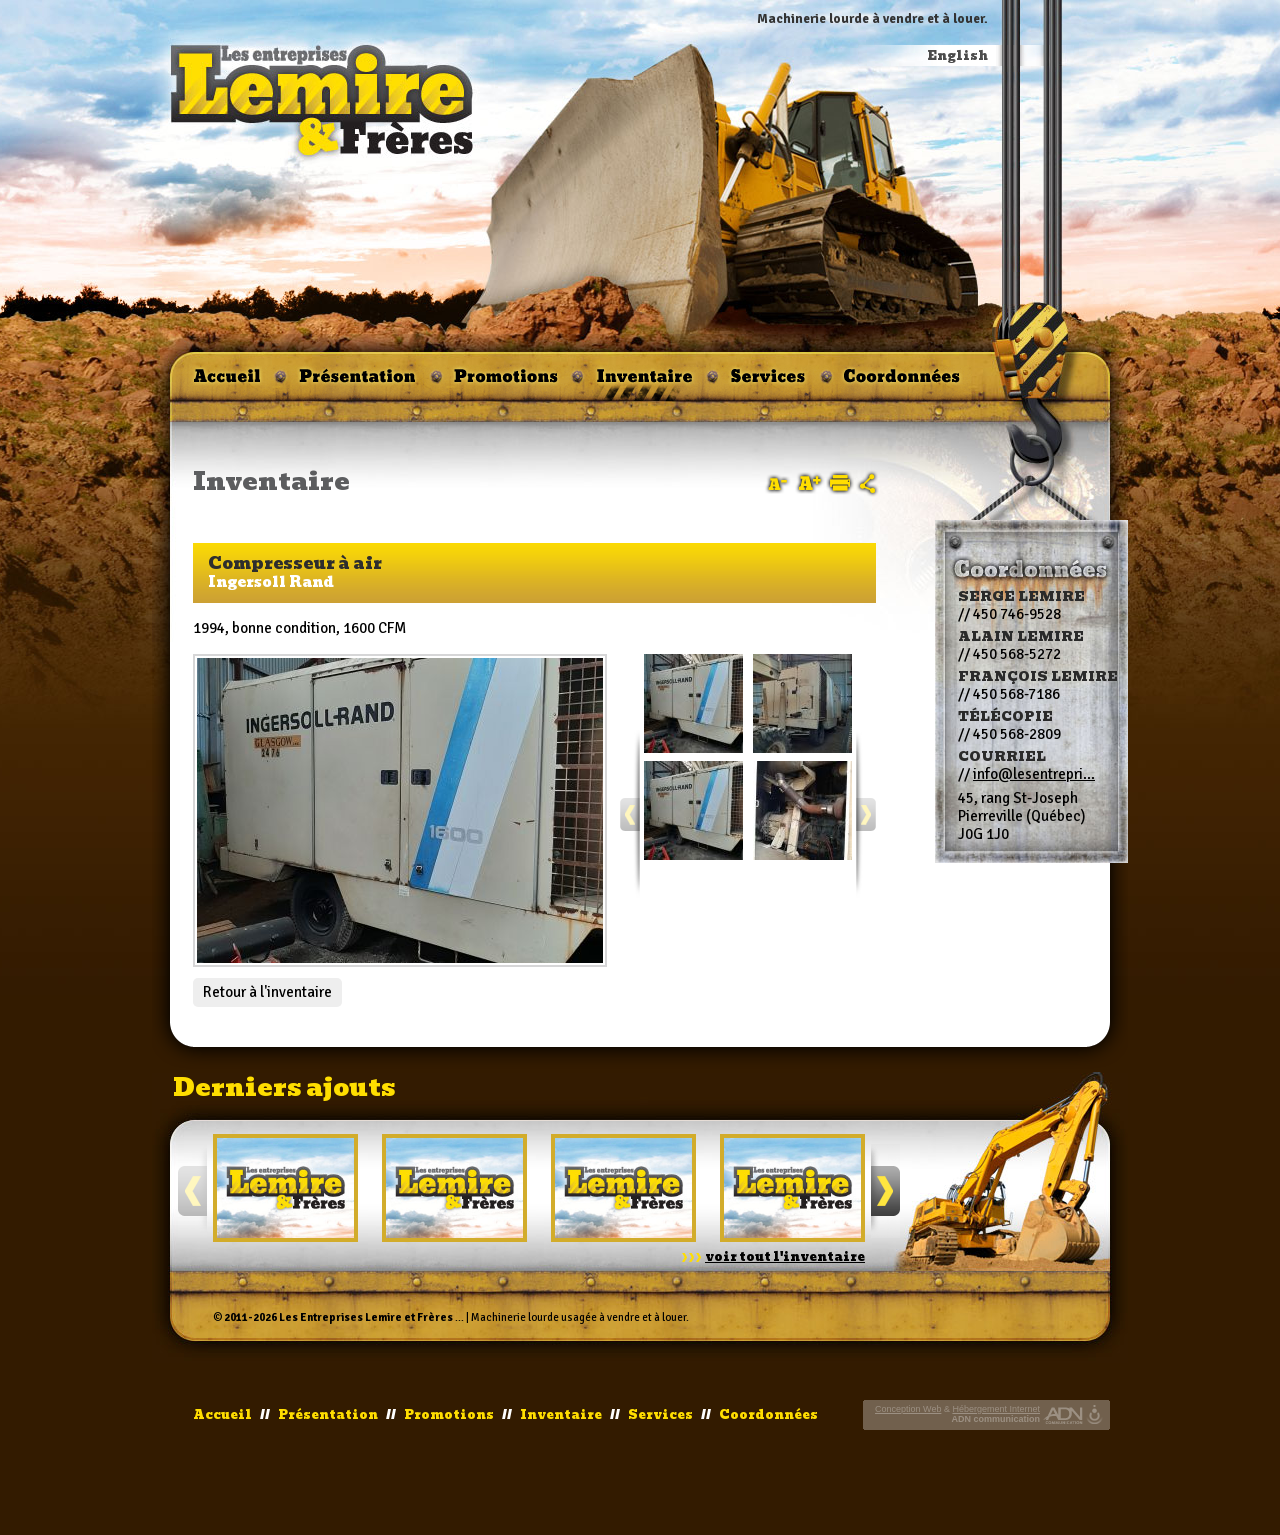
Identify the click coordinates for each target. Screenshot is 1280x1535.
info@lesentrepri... (1034, 774)
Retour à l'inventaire (267, 992)
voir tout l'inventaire (785, 1257)
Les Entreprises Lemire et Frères (366, 1317)
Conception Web (908, 1409)
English (958, 56)
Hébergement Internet (996, 1409)
